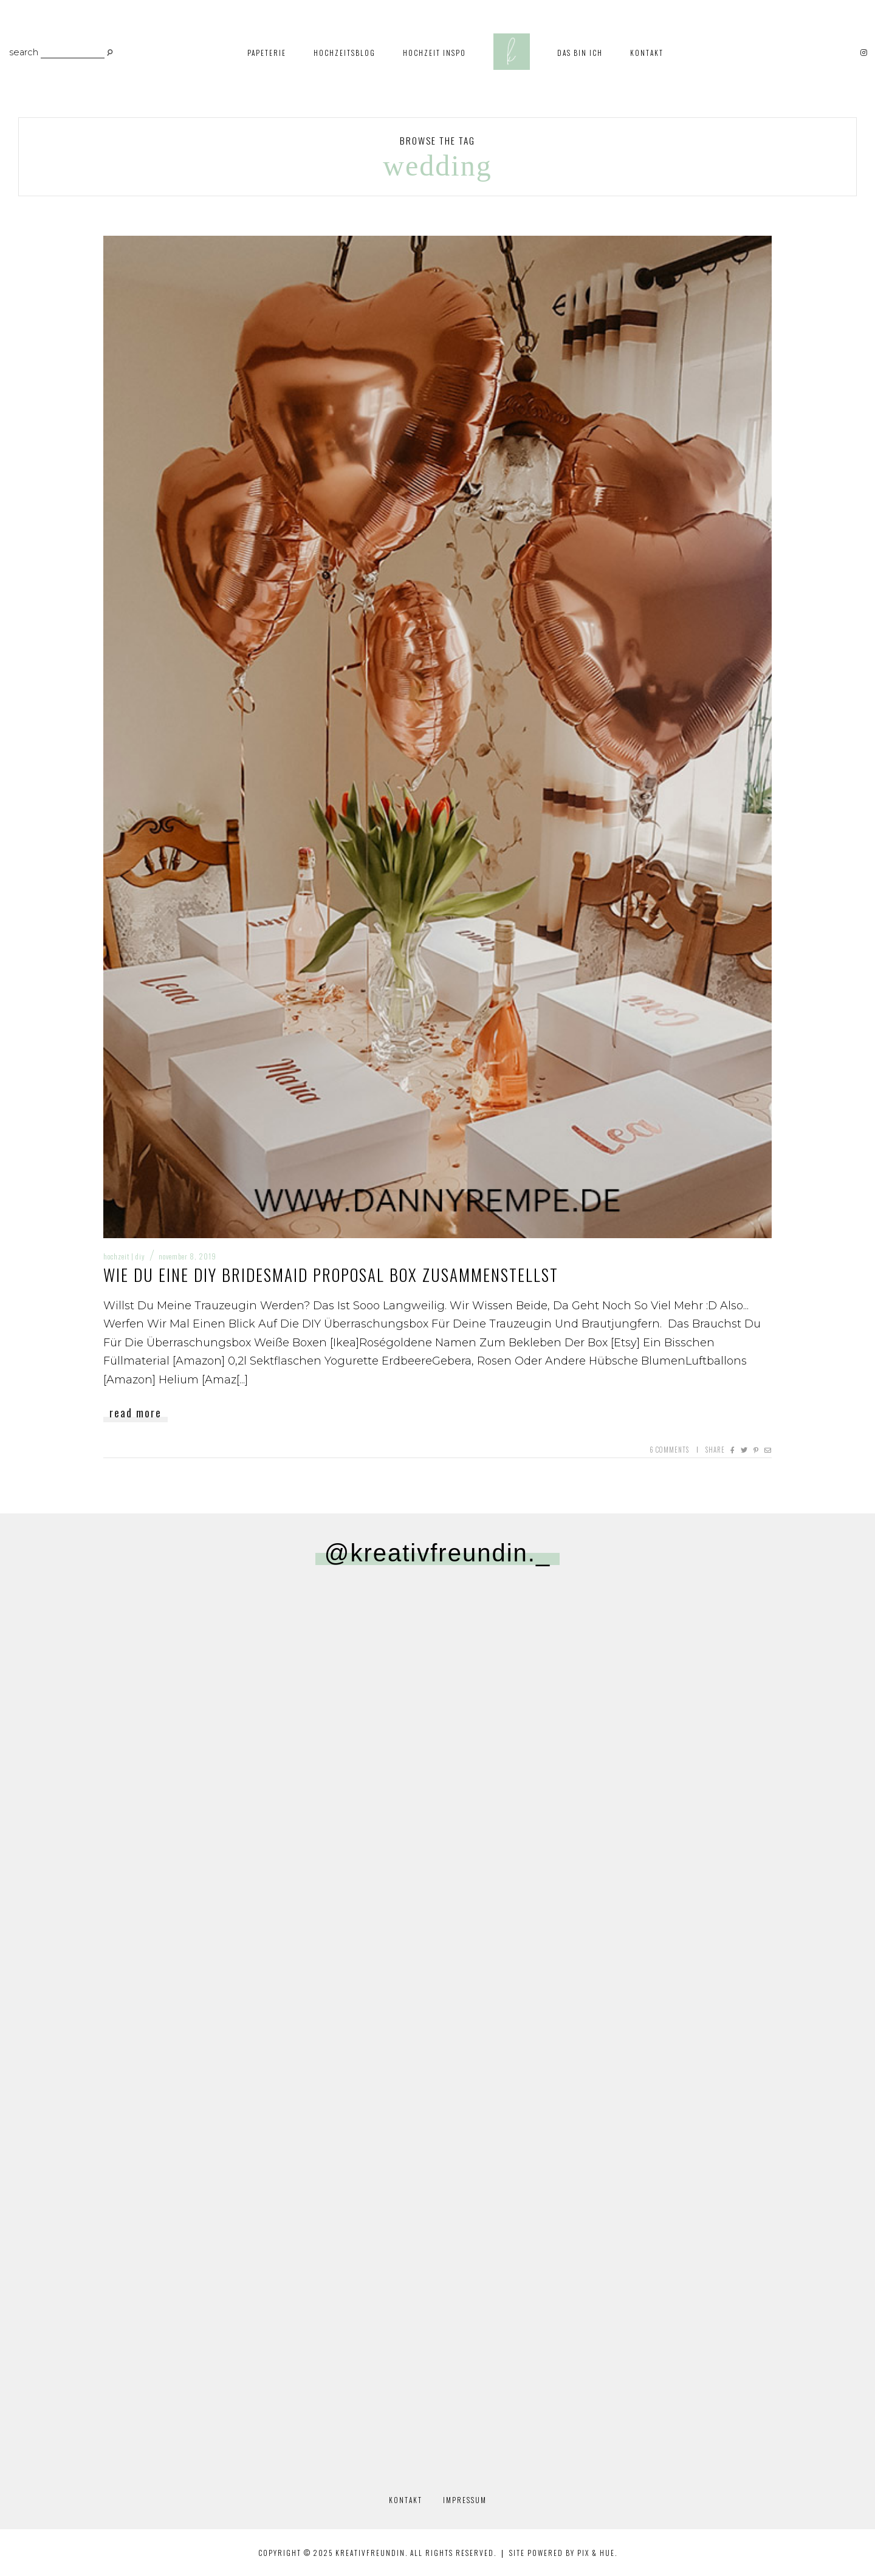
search (23, 52)
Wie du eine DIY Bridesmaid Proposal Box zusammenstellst (330, 1274)
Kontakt (647, 52)
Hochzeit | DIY (124, 1256)
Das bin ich (580, 52)
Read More (135, 1412)
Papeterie (266, 52)
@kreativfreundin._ (437, 1553)
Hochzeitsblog (345, 52)
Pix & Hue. (597, 2552)
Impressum (465, 2500)
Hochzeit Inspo (434, 52)
